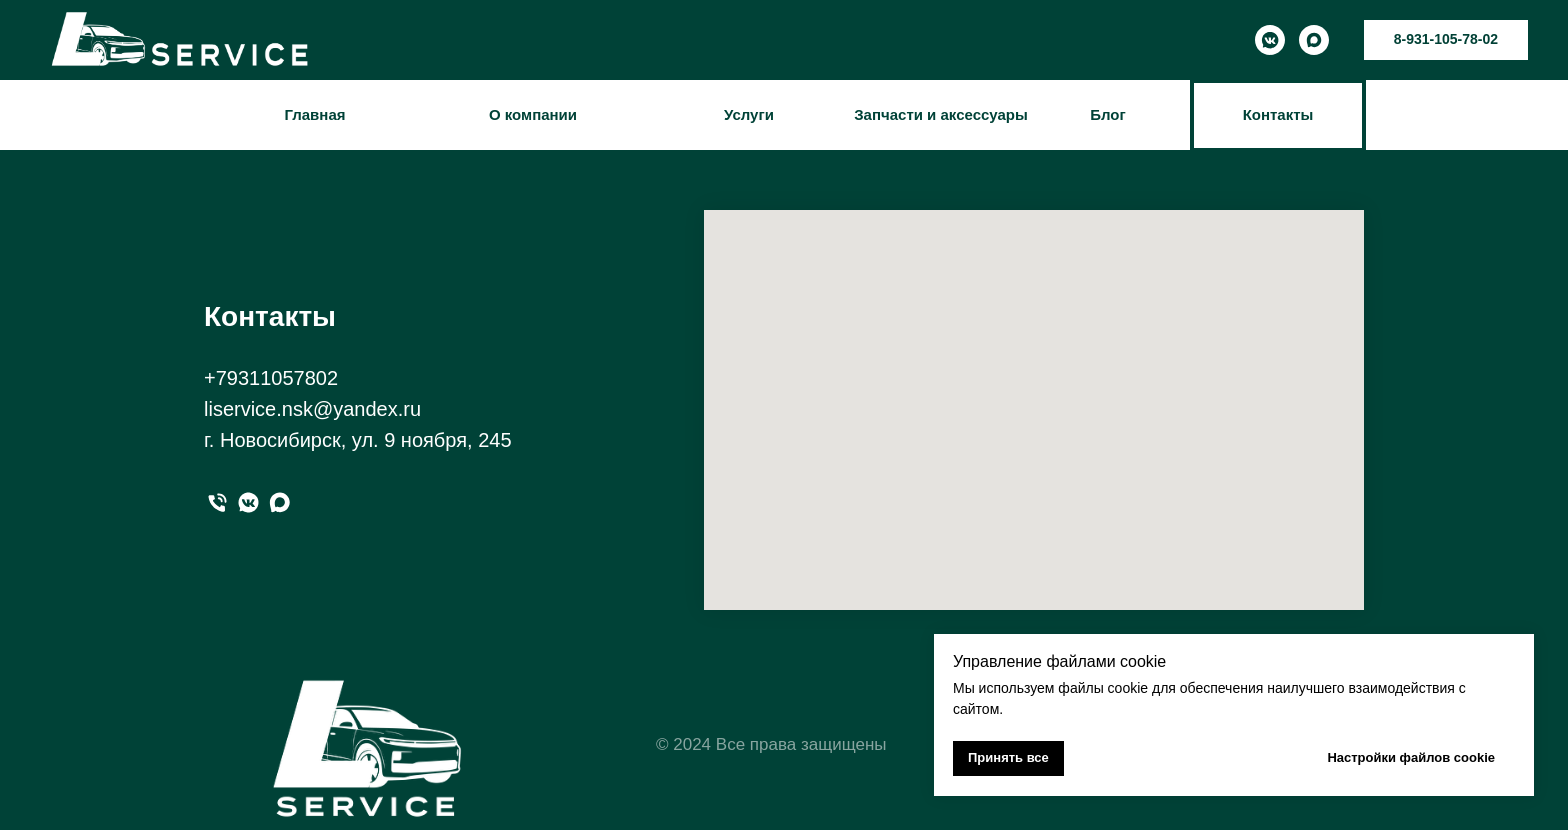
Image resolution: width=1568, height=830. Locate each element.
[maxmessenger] (1314, 40)
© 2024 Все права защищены (771, 744)
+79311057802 (271, 378)
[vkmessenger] (1270, 40)
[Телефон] (217, 502)
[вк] (248, 502)
